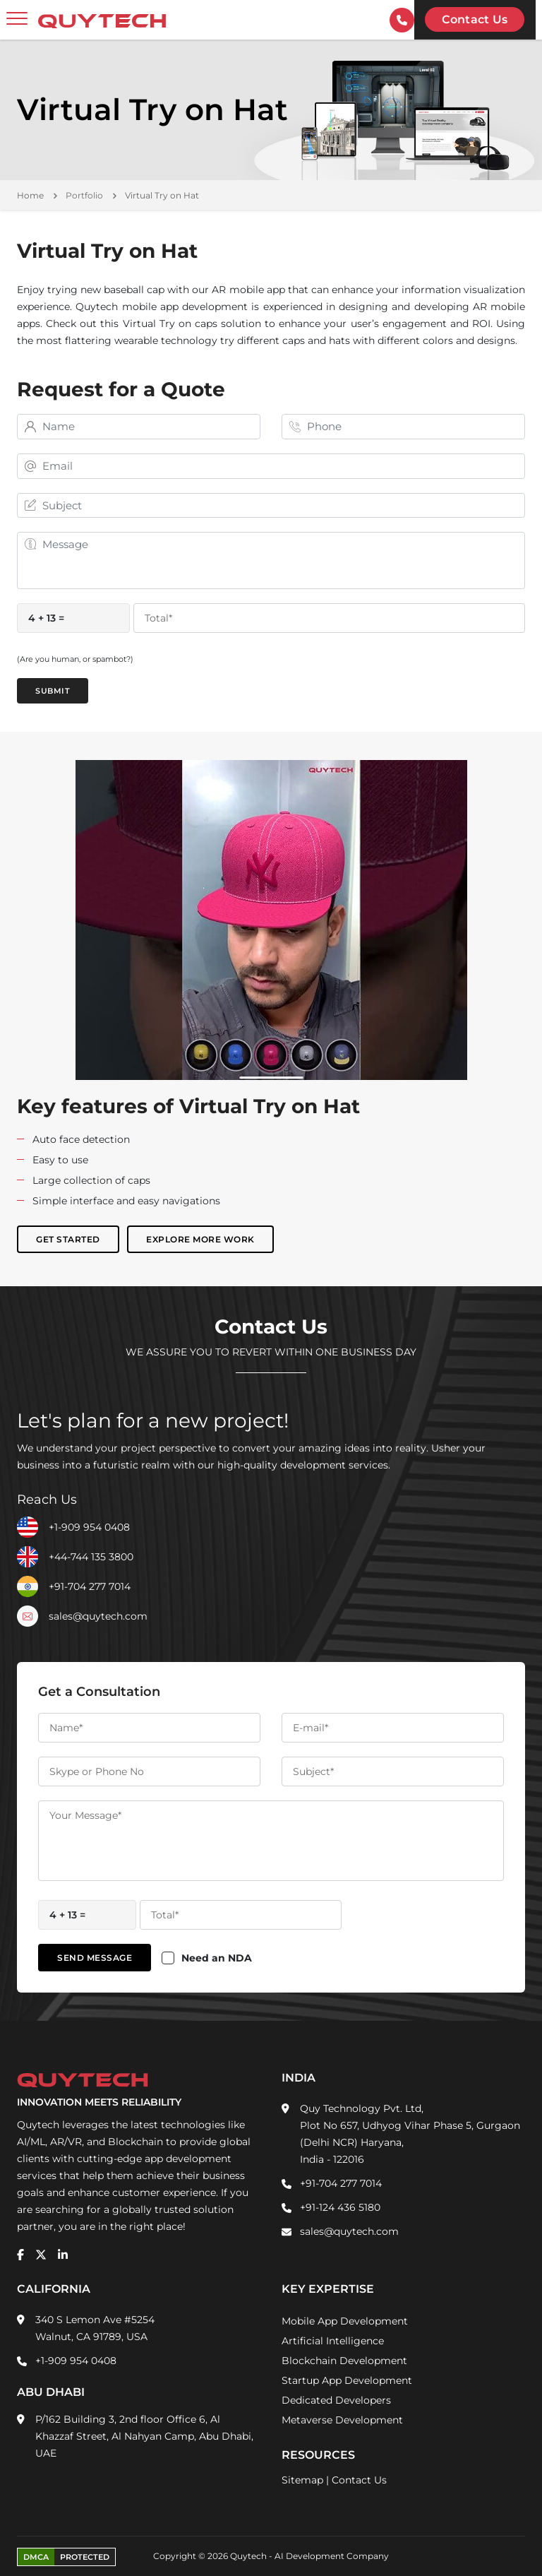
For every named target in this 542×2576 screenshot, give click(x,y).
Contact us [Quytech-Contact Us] (474, 19)
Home (30, 195)
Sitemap (302, 2480)
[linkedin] (63, 2254)
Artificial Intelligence (333, 2340)
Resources (318, 2455)
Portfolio (84, 195)
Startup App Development (347, 2380)
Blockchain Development (344, 2360)
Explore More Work (200, 1239)
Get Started (68, 1239)
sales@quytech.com (98, 1616)
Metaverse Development (342, 2420)
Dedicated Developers (336, 2400)
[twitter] (41, 2254)
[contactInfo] (402, 20)
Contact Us (359, 2480)
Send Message (94, 1957)
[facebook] (20, 2254)
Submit (52, 691)
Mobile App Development (345, 2321)
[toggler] (17, 19)
